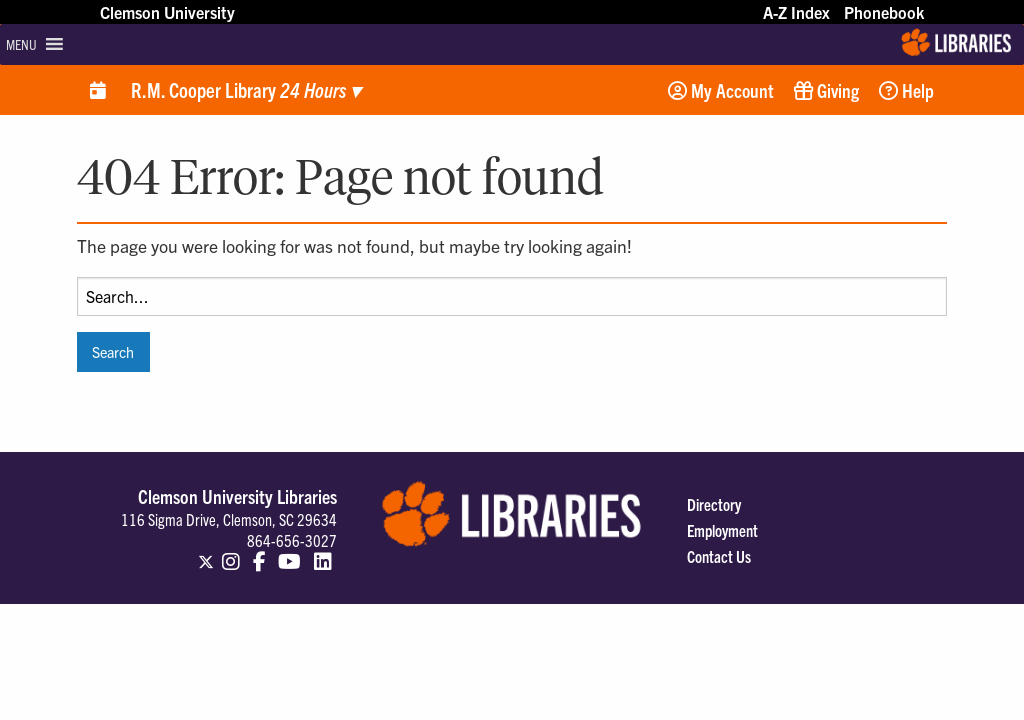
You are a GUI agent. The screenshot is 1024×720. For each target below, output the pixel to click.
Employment (722, 530)
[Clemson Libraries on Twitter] (206, 553)
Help (906, 90)
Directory (714, 504)
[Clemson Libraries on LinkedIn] (323, 553)
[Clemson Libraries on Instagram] (231, 553)
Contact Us (719, 556)
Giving (826, 90)
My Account (721, 90)
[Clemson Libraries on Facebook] (259, 553)
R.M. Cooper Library (245, 89)
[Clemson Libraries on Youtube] (289, 553)
